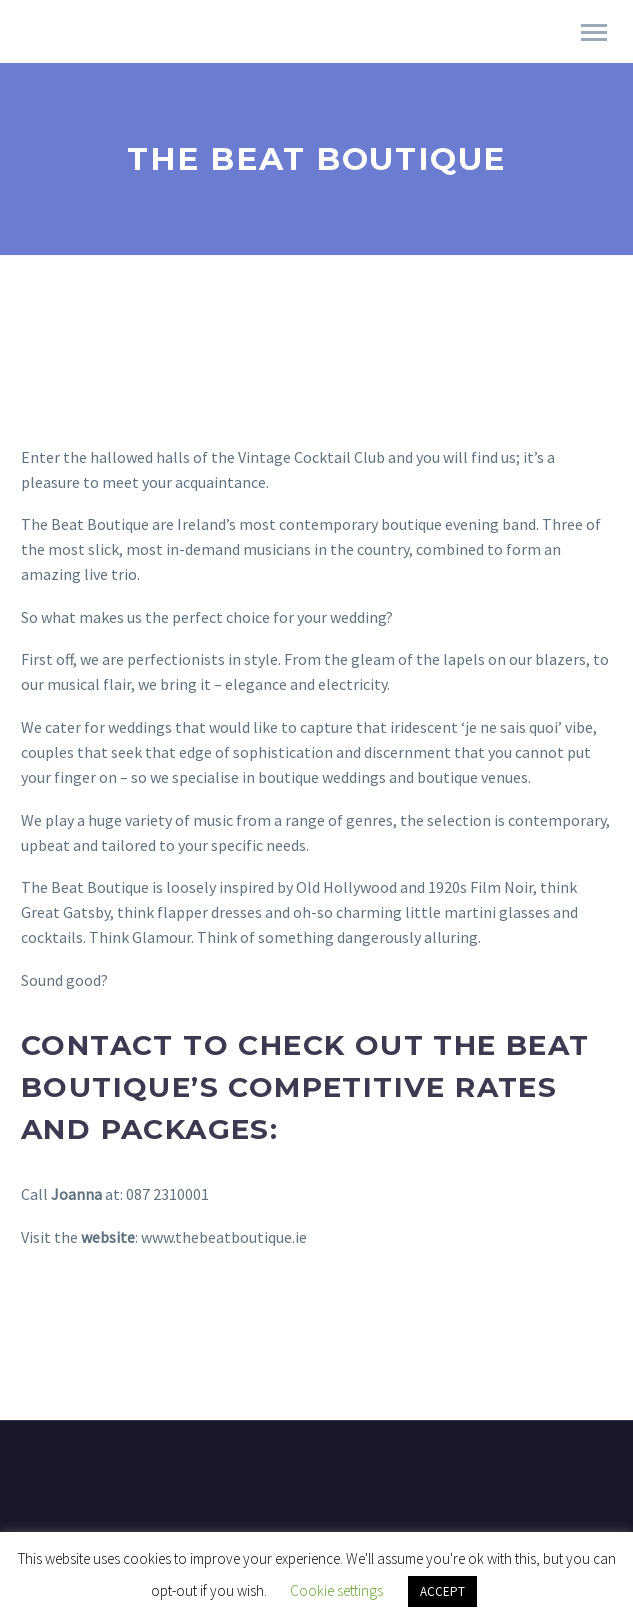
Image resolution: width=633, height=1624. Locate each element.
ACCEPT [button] (442, 1591)
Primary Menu (594, 32)
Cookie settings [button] (336, 1590)
